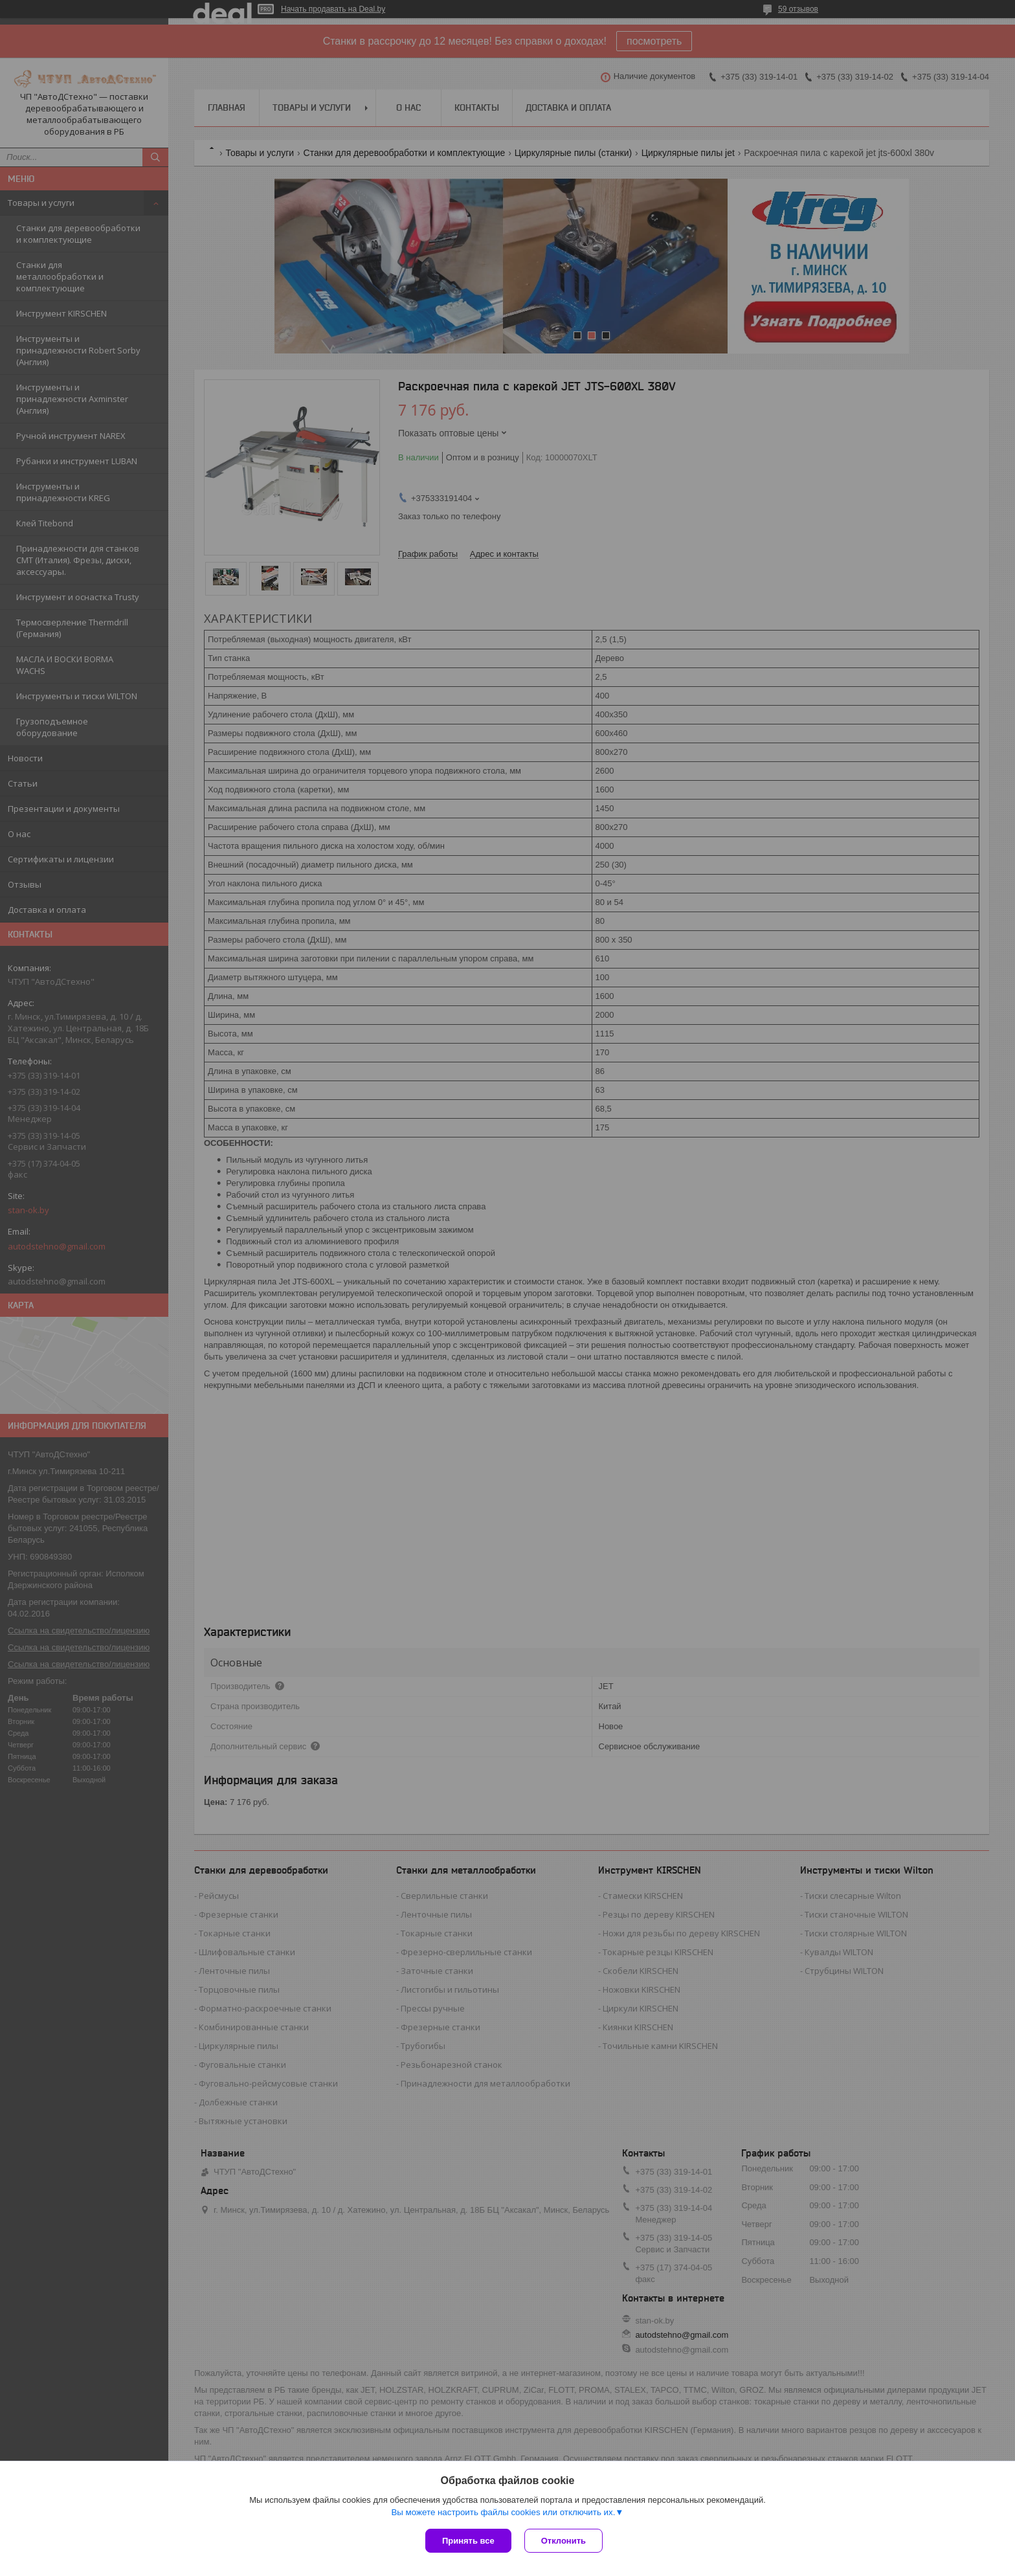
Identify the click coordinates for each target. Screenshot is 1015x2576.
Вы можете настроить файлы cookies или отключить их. (503, 2512)
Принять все (468, 2541)
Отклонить (563, 2541)
